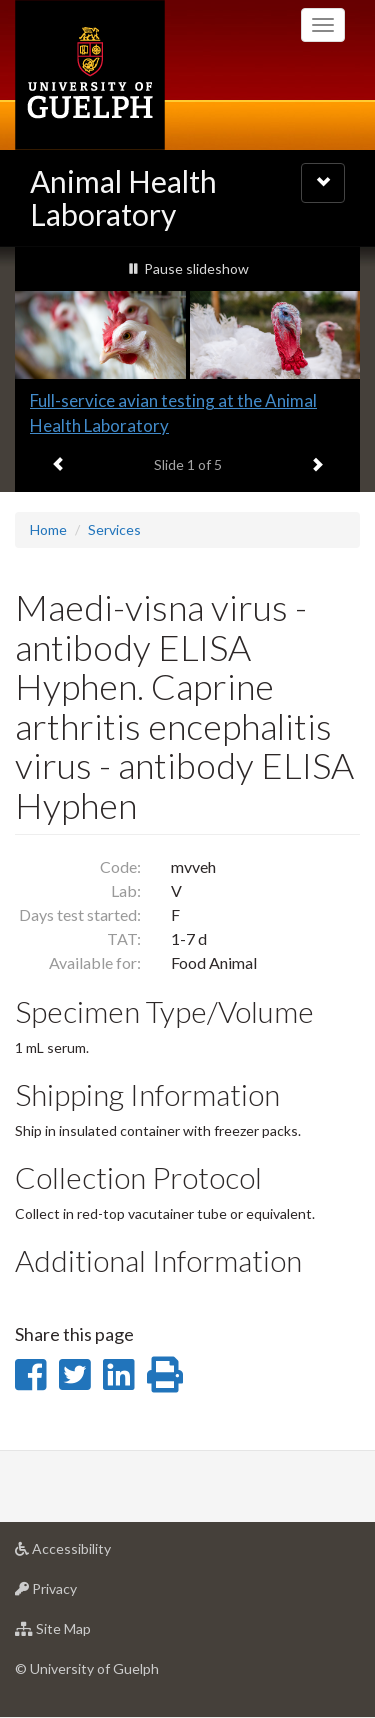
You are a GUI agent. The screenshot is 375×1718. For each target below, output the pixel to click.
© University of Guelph (87, 1668)
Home (48, 529)
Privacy (77, 1593)
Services (114, 529)
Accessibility (94, 1553)
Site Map (84, 1633)
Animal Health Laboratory (123, 197)
